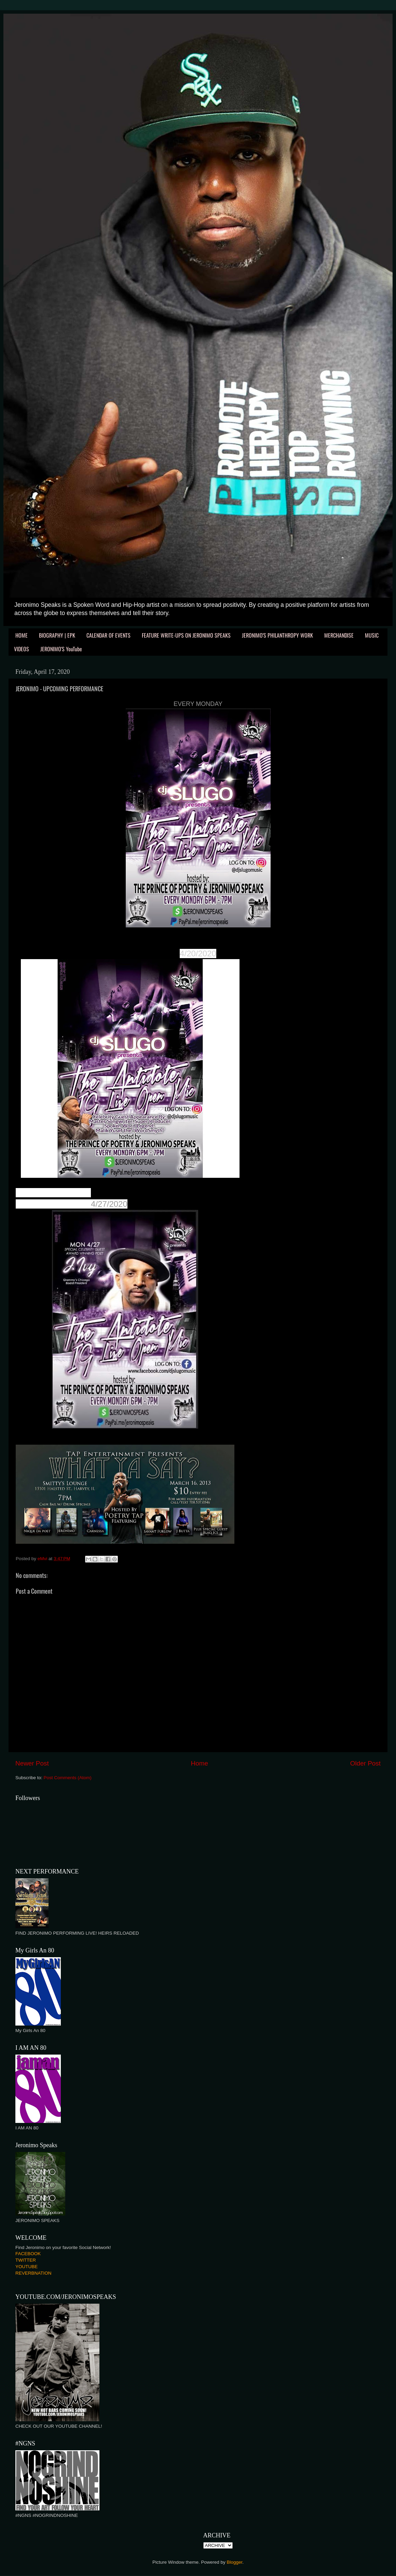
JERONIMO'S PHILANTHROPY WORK (277, 635)
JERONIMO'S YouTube (61, 649)
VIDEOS (21, 649)
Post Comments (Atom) (68, 1777)
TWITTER (25, 2260)
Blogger (235, 2562)
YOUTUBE (26, 2266)
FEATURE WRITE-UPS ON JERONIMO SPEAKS (186, 635)
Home (199, 1763)
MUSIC (372, 635)
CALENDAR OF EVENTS (108, 635)
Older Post (365, 1763)
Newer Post (32, 1763)
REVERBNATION (33, 2273)
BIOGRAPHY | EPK (57, 635)
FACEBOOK (28, 2253)
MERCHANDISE (339, 635)
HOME (21, 635)
